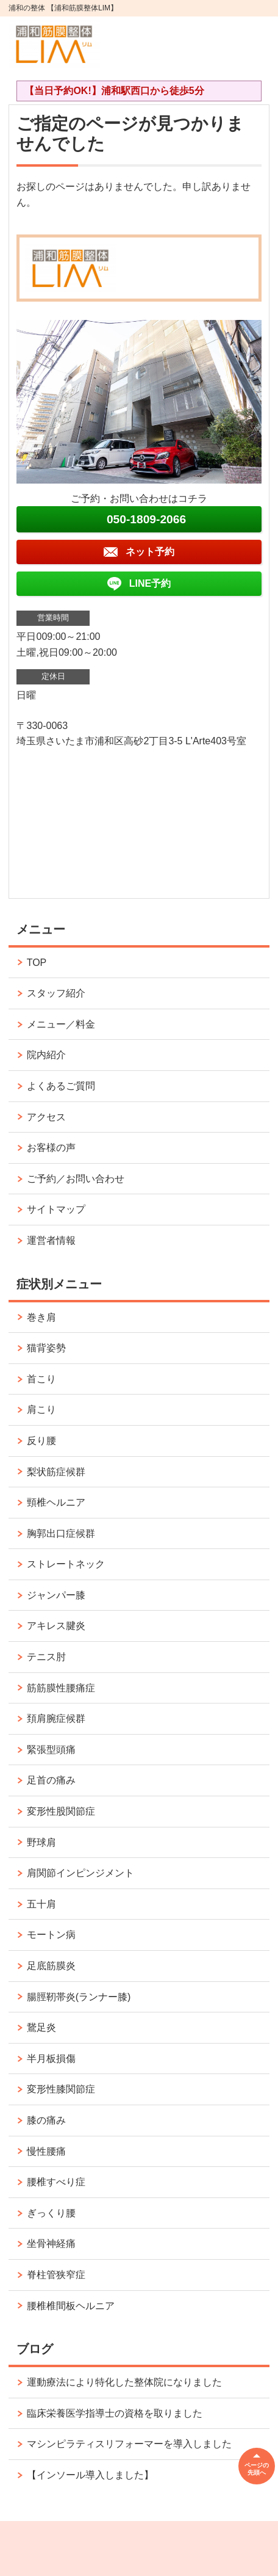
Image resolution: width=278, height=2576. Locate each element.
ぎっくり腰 (51, 2213)
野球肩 (41, 1842)
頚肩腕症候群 (56, 1718)
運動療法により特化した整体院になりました (124, 2382)
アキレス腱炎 (56, 1625)
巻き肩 (41, 1317)
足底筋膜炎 (51, 1966)
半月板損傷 (51, 2058)
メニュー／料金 (61, 1024)
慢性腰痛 (46, 2151)
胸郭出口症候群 (61, 1533)
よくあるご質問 (61, 1086)
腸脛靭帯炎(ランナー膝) (79, 1997)
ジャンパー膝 (56, 1595)
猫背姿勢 (46, 1348)
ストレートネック (66, 1564)
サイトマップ (56, 1209)
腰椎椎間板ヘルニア (71, 2306)
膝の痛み (46, 2120)
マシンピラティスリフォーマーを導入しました (129, 2444)
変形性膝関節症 (61, 2089)
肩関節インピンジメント (80, 1873)
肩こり (41, 1409)
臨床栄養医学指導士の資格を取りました (114, 2413)
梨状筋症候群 (56, 1472)
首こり (41, 1379)
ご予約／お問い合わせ (75, 1179)
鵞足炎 (41, 2027)
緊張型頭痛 (51, 1749)
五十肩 (41, 1904)
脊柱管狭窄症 (56, 2274)
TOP (37, 962)
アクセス (46, 1117)
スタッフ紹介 (56, 993)
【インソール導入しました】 (90, 2475)
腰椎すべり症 (56, 2182)
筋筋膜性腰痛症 (61, 1688)
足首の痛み (51, 1780)
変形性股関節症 (61, 1811)
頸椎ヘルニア (56, 1502)
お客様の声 (51, 1147)
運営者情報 (51, 1240)
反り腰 (41, 1440)
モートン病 (51, 1934)
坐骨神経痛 (51, 2243)
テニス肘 (46, 1657)
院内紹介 (46, 1055)
